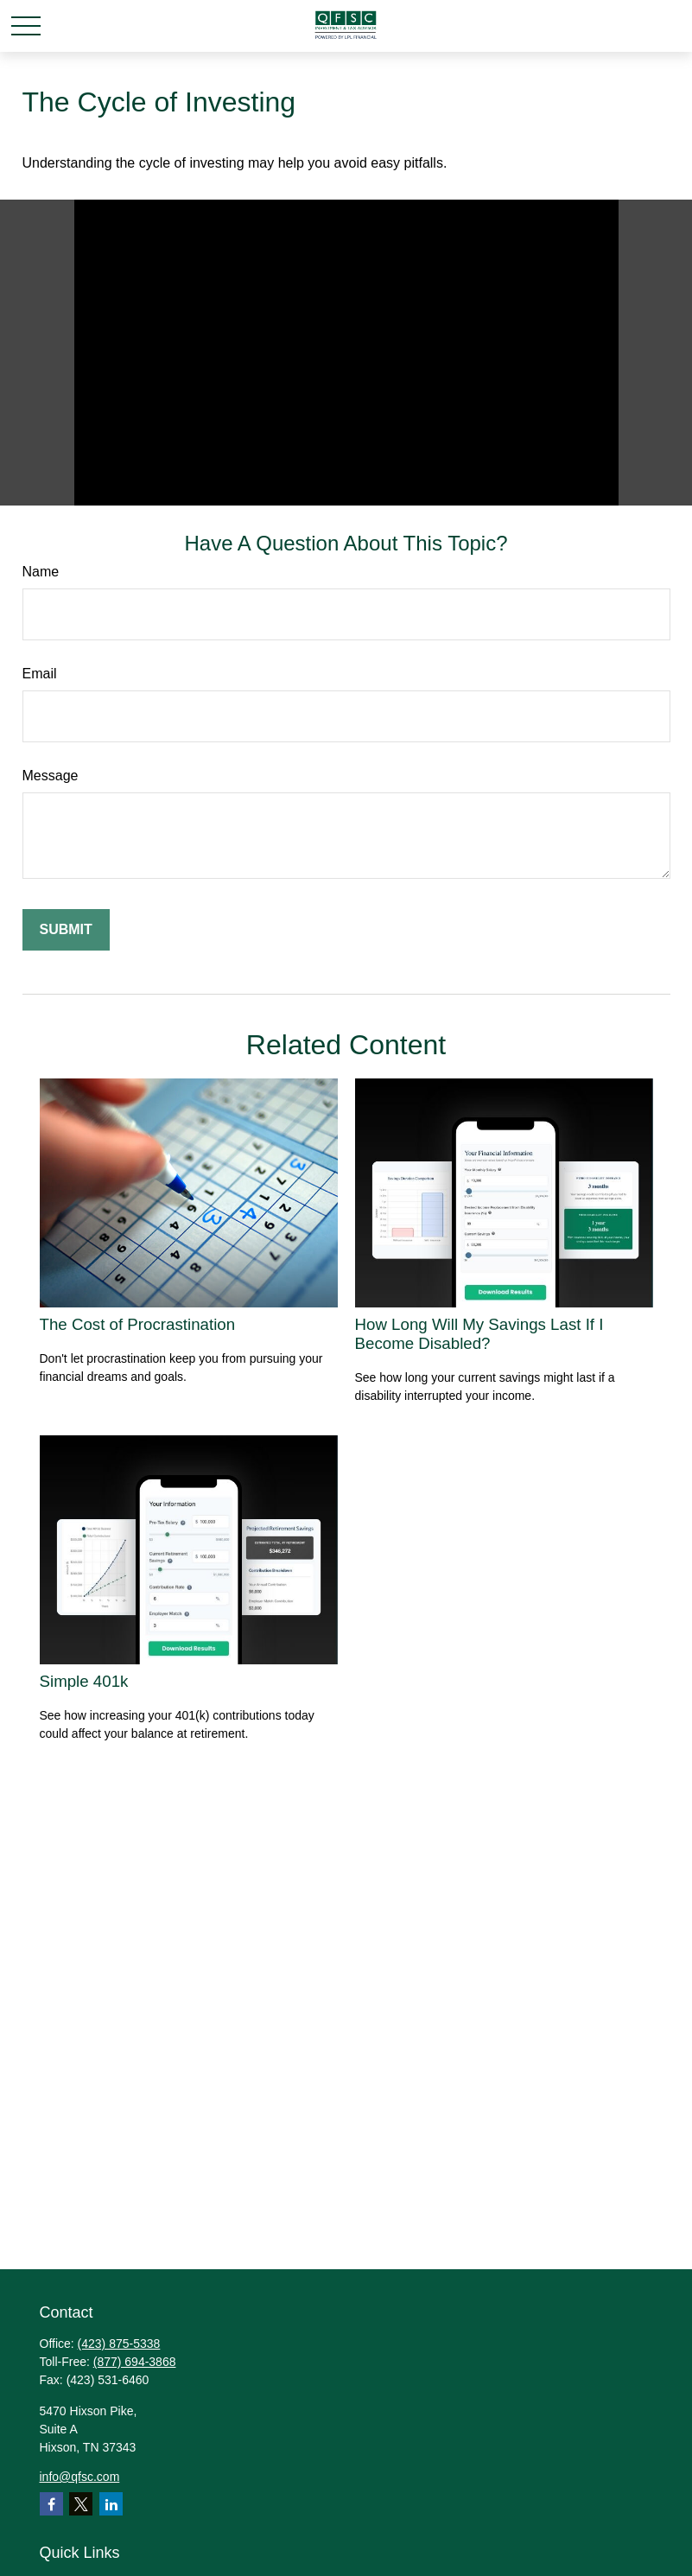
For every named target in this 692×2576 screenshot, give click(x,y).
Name (41, 571)
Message (50, 775)
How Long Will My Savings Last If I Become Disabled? (479, 1333)
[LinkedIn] (111, 2504)
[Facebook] (51, 2504)
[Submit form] (66, 930)
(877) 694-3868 (134, 2362)
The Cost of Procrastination (138, 1324)
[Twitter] (80, 2504)
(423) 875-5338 (119, 2343)
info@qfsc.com (80, 2477)
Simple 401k (84, 1681)
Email (39, 673)
